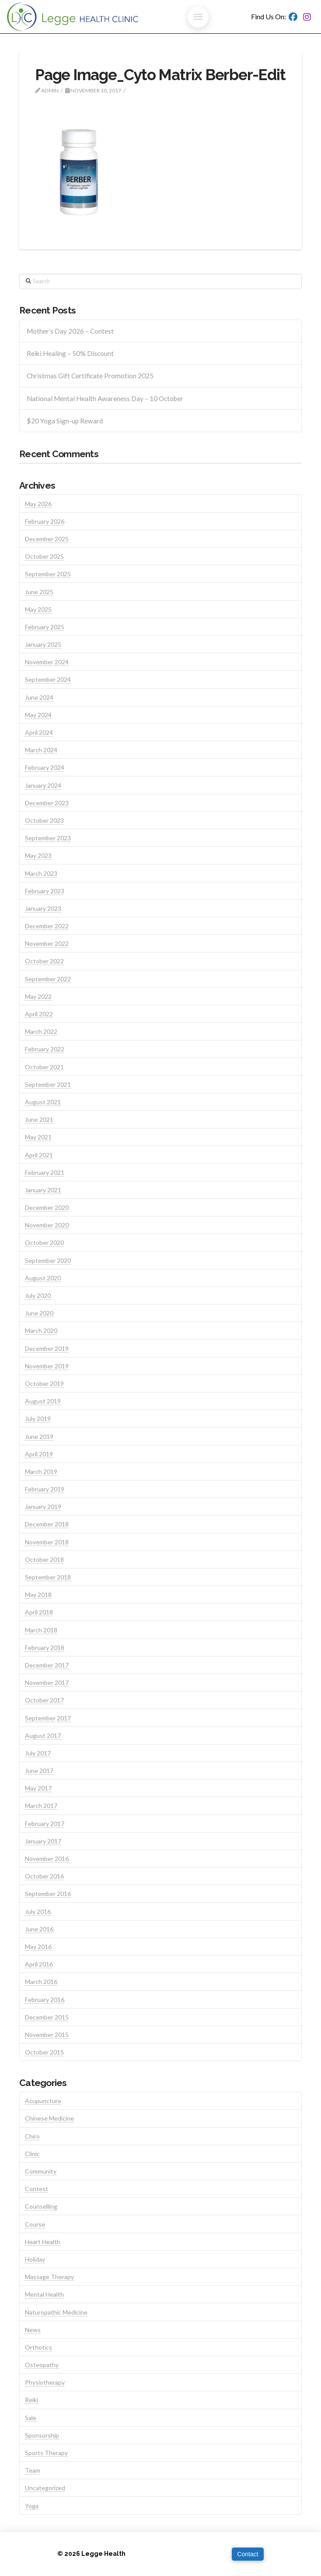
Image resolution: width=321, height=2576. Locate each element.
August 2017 (43, 1735)
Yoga (31, 2505)
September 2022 (48, 979)
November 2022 (47, 943)
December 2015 (47, 2017)
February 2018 (44, 1647)
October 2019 (44, 1383)
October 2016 (44, 1876)
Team (32, 2470)
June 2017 (39, 1770)
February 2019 (44, 1489)
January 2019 (43, 1506)
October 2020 (44, 1242)
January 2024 (43, 785)
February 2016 (44, 1999)
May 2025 (38, 609)
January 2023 (43, 908)
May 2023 (38, 855)
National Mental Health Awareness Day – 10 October (105, 398)
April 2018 (39, 1612)
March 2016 (41, 1981)
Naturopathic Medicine (56, 2312)
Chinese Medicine (49, 2118)
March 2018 (41, 1630)
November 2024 (47, 662)
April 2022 (39, 1014)
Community (40, 2171)
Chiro (32, 2136)
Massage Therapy (49, 2276)
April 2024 (39, 732)
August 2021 (43, 1102)
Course (35, 2224)
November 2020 (47, 1225)
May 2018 (38, 1594)
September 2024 (48, 679)
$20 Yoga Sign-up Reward (65, 421)
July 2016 (38, 1911)
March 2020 (41, 1330)
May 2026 (38, 503)
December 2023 (47, 803)
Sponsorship (42, 2435)
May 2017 (38, 1788)
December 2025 (47, 539)
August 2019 (43, 1401)
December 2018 (47, 1524)
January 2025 (43, 644)
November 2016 (47, 1858)
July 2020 (38, 1295)
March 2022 (41, 1031)
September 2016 (48, 1893)
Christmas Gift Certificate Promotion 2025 (90, 376)
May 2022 (38, 996)
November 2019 (47, 1366)
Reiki (31, 2399)
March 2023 (41, 873)
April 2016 (39, 1964)
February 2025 (44, 627)
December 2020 (47, 1207)
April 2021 (39, 1155)
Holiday (35, 2259)
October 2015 (44, 2052)
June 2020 (39, 1313)
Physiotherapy (45, 2382)
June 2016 (39, 1929)
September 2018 (48, 1577)
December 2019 (47, 1348)
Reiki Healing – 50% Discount (70, 353)
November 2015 (47, 2034)
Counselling (41, 2206)
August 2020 (43, 1278)
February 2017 (44, 1823)
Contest (36, 2188)
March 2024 (41, 750)
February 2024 (44, 767)
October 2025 (44, 556)
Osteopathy (42, 2364)
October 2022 (44, 961)
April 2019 (39, 1454)
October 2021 (44, 1067)
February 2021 (44, 1172)
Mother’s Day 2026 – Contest (70, 331)
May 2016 (38, 1946)
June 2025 (39, 592)
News (33, 2329)
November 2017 (47, 1682)
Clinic (32, 2153)
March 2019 (41, 1471)
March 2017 (41, 1805)
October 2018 (44, 1559)
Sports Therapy (46, 2452)
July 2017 (38, 1753)
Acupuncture (43, 2100)
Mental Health (44, 2294)
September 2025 (48, 574)
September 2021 (48, 1084)
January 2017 (43, 1841)
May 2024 (38, 715)
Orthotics (38, 2347)
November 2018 (47, 1542)
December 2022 (47, 926)
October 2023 (44, 820)
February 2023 (44, 891)
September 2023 (48, 838)
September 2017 (48, 1718)
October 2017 (44, 1700)
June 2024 (39, 697)
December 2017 (47, 1665)
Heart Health (42, 2241)
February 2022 (44, 1049)
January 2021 (43, 1190)
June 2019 (39, 1436)
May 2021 (38, 1137)
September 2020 (48, 1260)
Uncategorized (45, 2487)
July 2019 (38, 1418)
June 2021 (39, 1119)
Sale (30, 2417)
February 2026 (44, 521)
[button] (198, 17)
